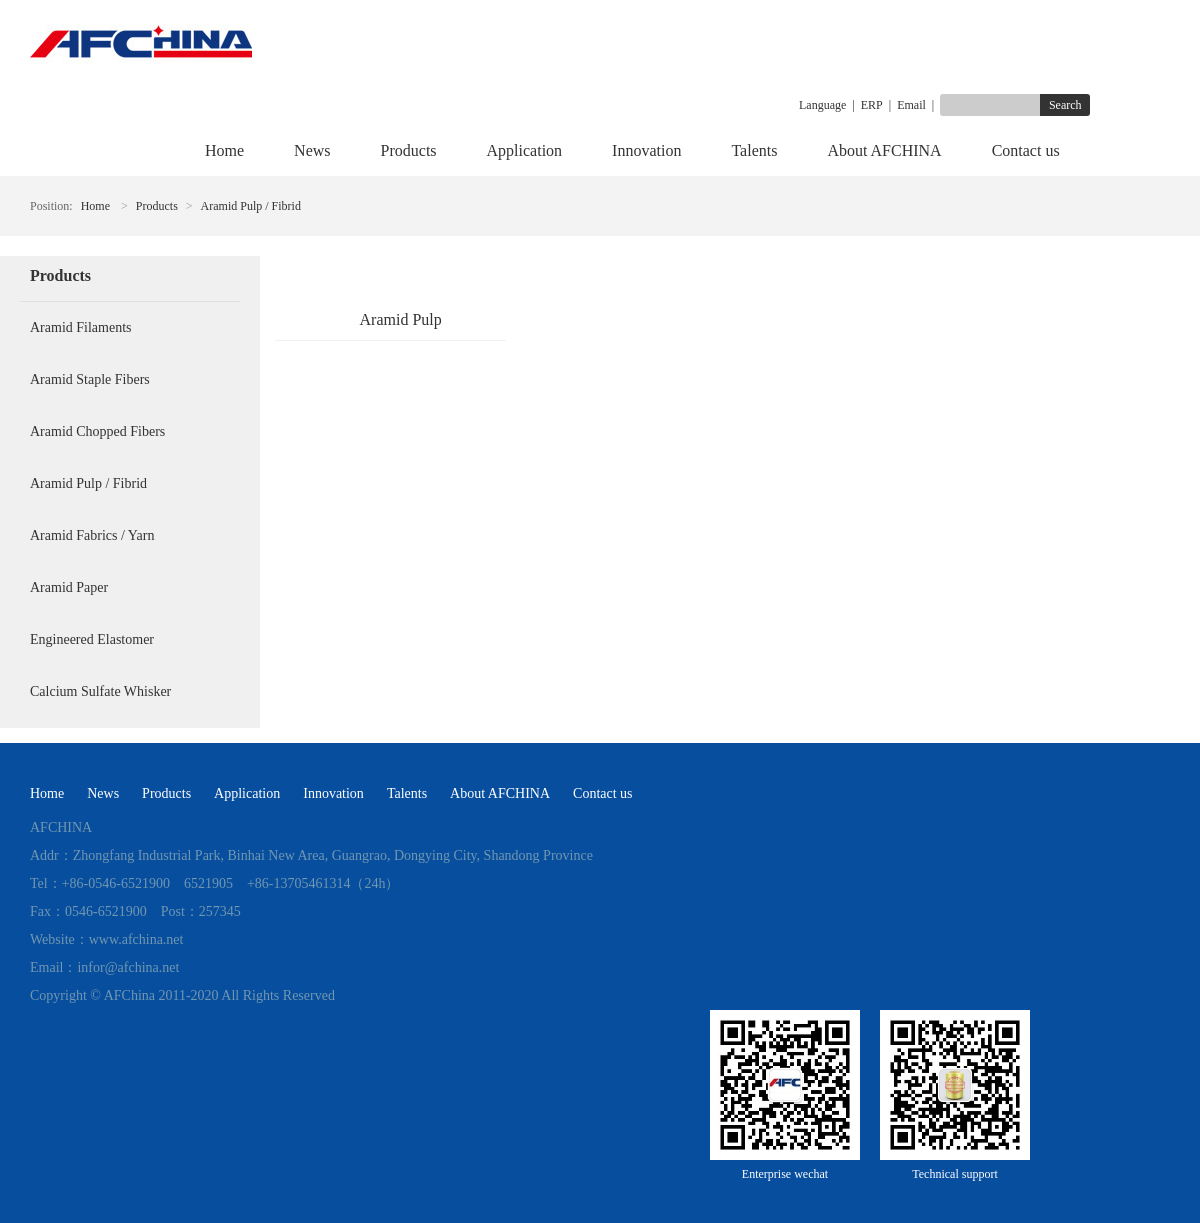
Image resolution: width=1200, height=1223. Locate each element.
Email (911, 105)
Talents (754, 150)
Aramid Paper (69, 587)
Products (409, 150)
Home (224, 150)
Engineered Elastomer (92, 639)
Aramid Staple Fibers (90, 379)
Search (1065, 105)
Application (525, 150)
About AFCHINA (884, 150)
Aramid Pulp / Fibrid (251, 206)
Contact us (1026, 150)
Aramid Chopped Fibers (97, 431)
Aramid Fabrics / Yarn (92, 535)
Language (822, 105)
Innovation (646, 150)
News (312, 150)
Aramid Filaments (81, 327)
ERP (872, 105)
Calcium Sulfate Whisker (100, 691)
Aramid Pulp (401, 319)
